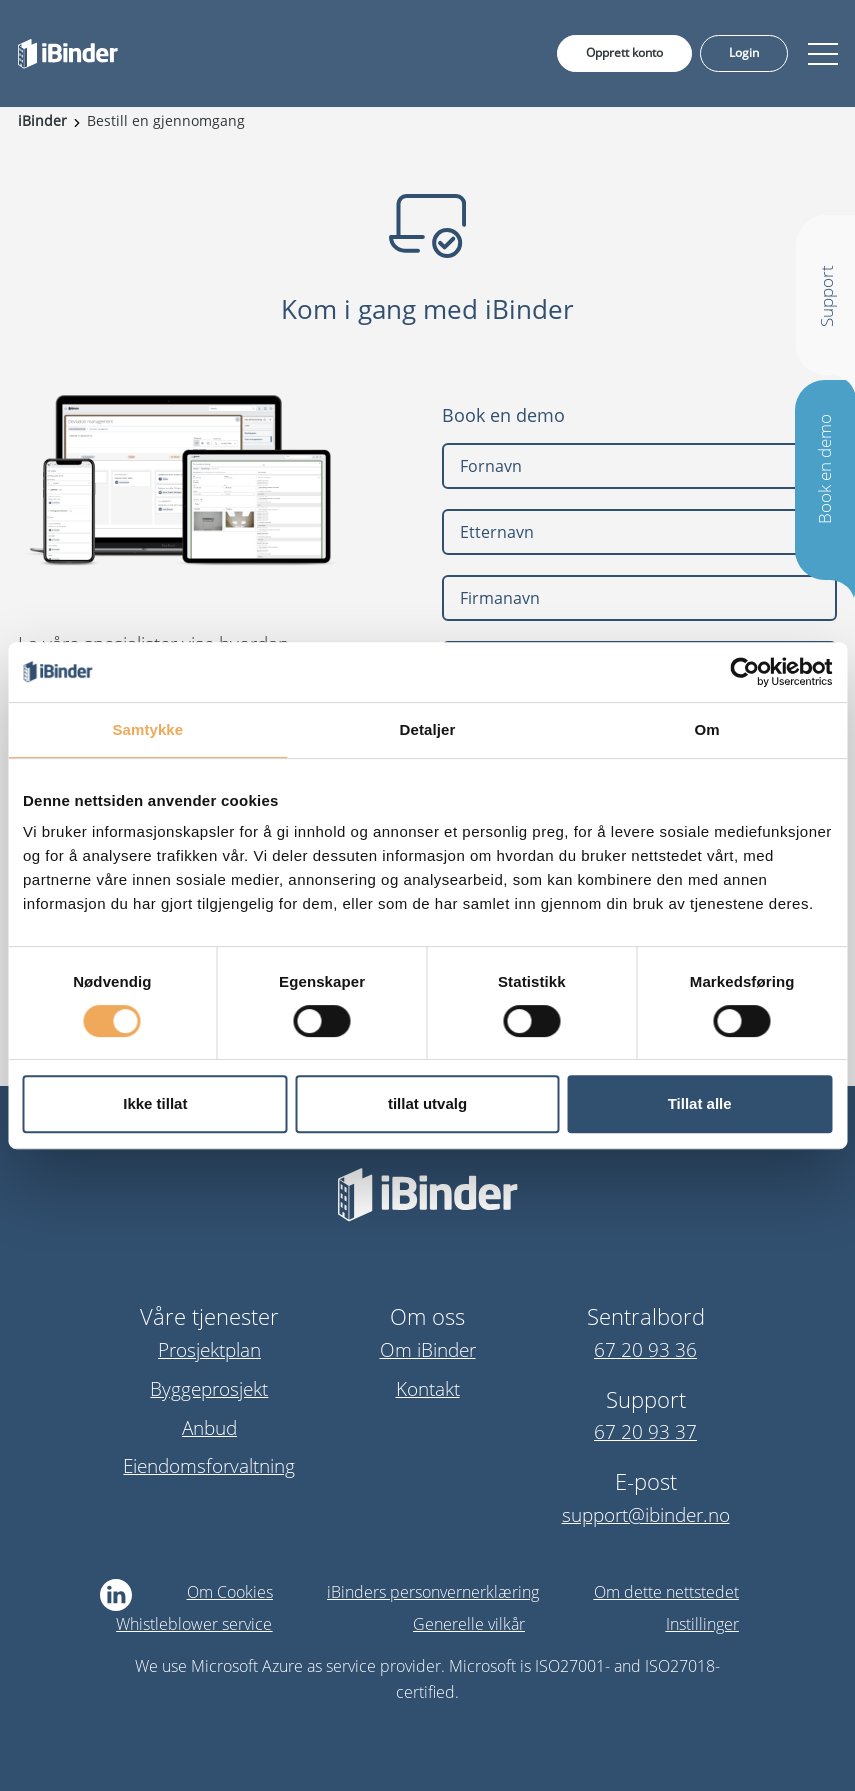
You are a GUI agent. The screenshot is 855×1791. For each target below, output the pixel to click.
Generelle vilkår (469, 1624)
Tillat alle (700, 1103)
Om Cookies (230, 1592)
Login (744, 52)
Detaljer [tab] (428, 729)
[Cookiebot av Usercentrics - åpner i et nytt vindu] (744, 672)
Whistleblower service (194, 1624)
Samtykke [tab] (147, 729)
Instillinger (702, 1624)
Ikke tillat (155, 1103)
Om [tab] (707, 729)
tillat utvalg (427, 1103)
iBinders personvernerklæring (433, 1592)
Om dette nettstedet (666, 1592)
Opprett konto (624, 52)
